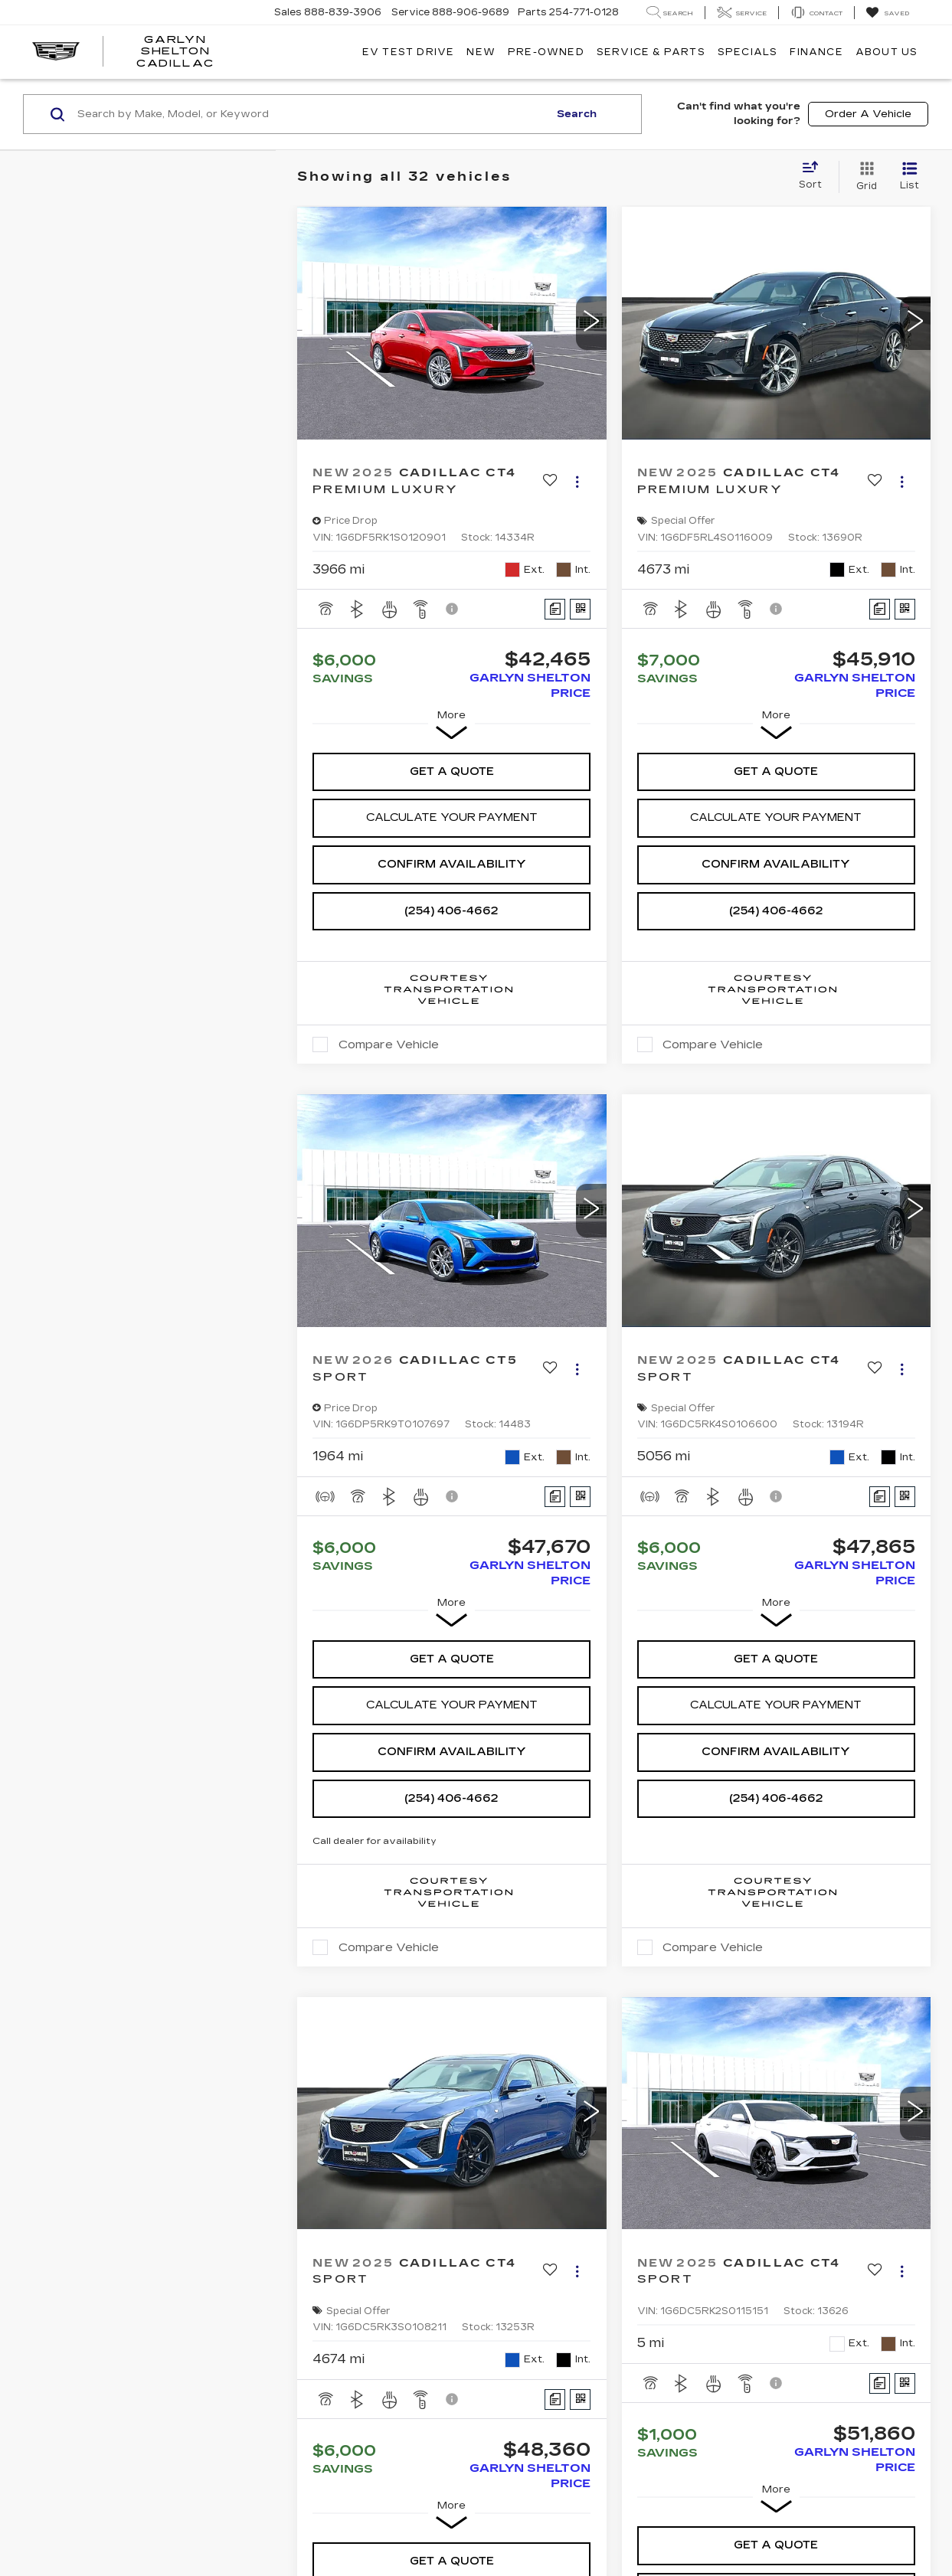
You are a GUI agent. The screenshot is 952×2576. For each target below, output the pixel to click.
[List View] (909, 177)
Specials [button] (748, 52)
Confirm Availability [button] (452, 864)
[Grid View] (863, 177)
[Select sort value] (815, 176)
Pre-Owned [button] (546, 52)
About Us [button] (886, 52)
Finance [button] (816, 52)
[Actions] (577, 481)
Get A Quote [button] (452, 771)
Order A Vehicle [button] (868, 114)
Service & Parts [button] (651, 52)
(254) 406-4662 (451, 910)
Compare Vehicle (389, 1044)
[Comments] (555, 609)
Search (577, 114)
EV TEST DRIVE (408, 52)
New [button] (481, 52)
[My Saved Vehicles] (887, 13)
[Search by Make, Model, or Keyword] (310, 114)
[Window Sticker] (580, 609)
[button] (591, 323)
